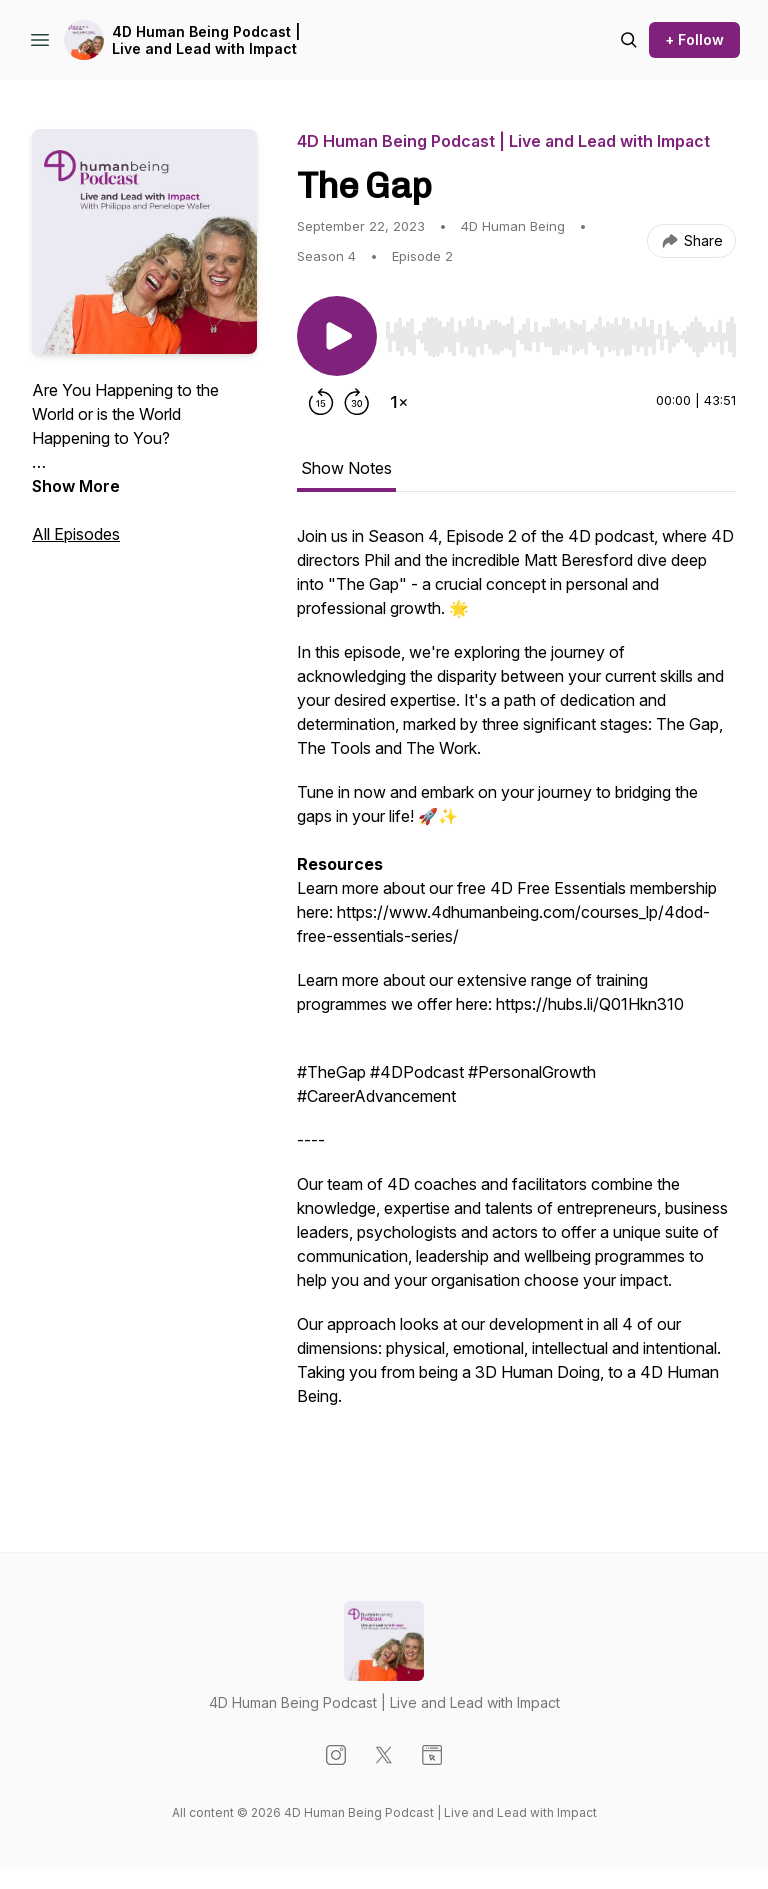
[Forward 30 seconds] (357, 402)
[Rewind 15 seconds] (321, 402)
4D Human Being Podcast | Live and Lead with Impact (206, 40)
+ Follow (694, 39)
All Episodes (76, 534)
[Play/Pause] (337, 336)
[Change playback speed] (399, 402)
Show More (76, 486)
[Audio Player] (560, 331)
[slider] (560, 337)
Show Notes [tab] (346, 468)
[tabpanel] (516, 998)
